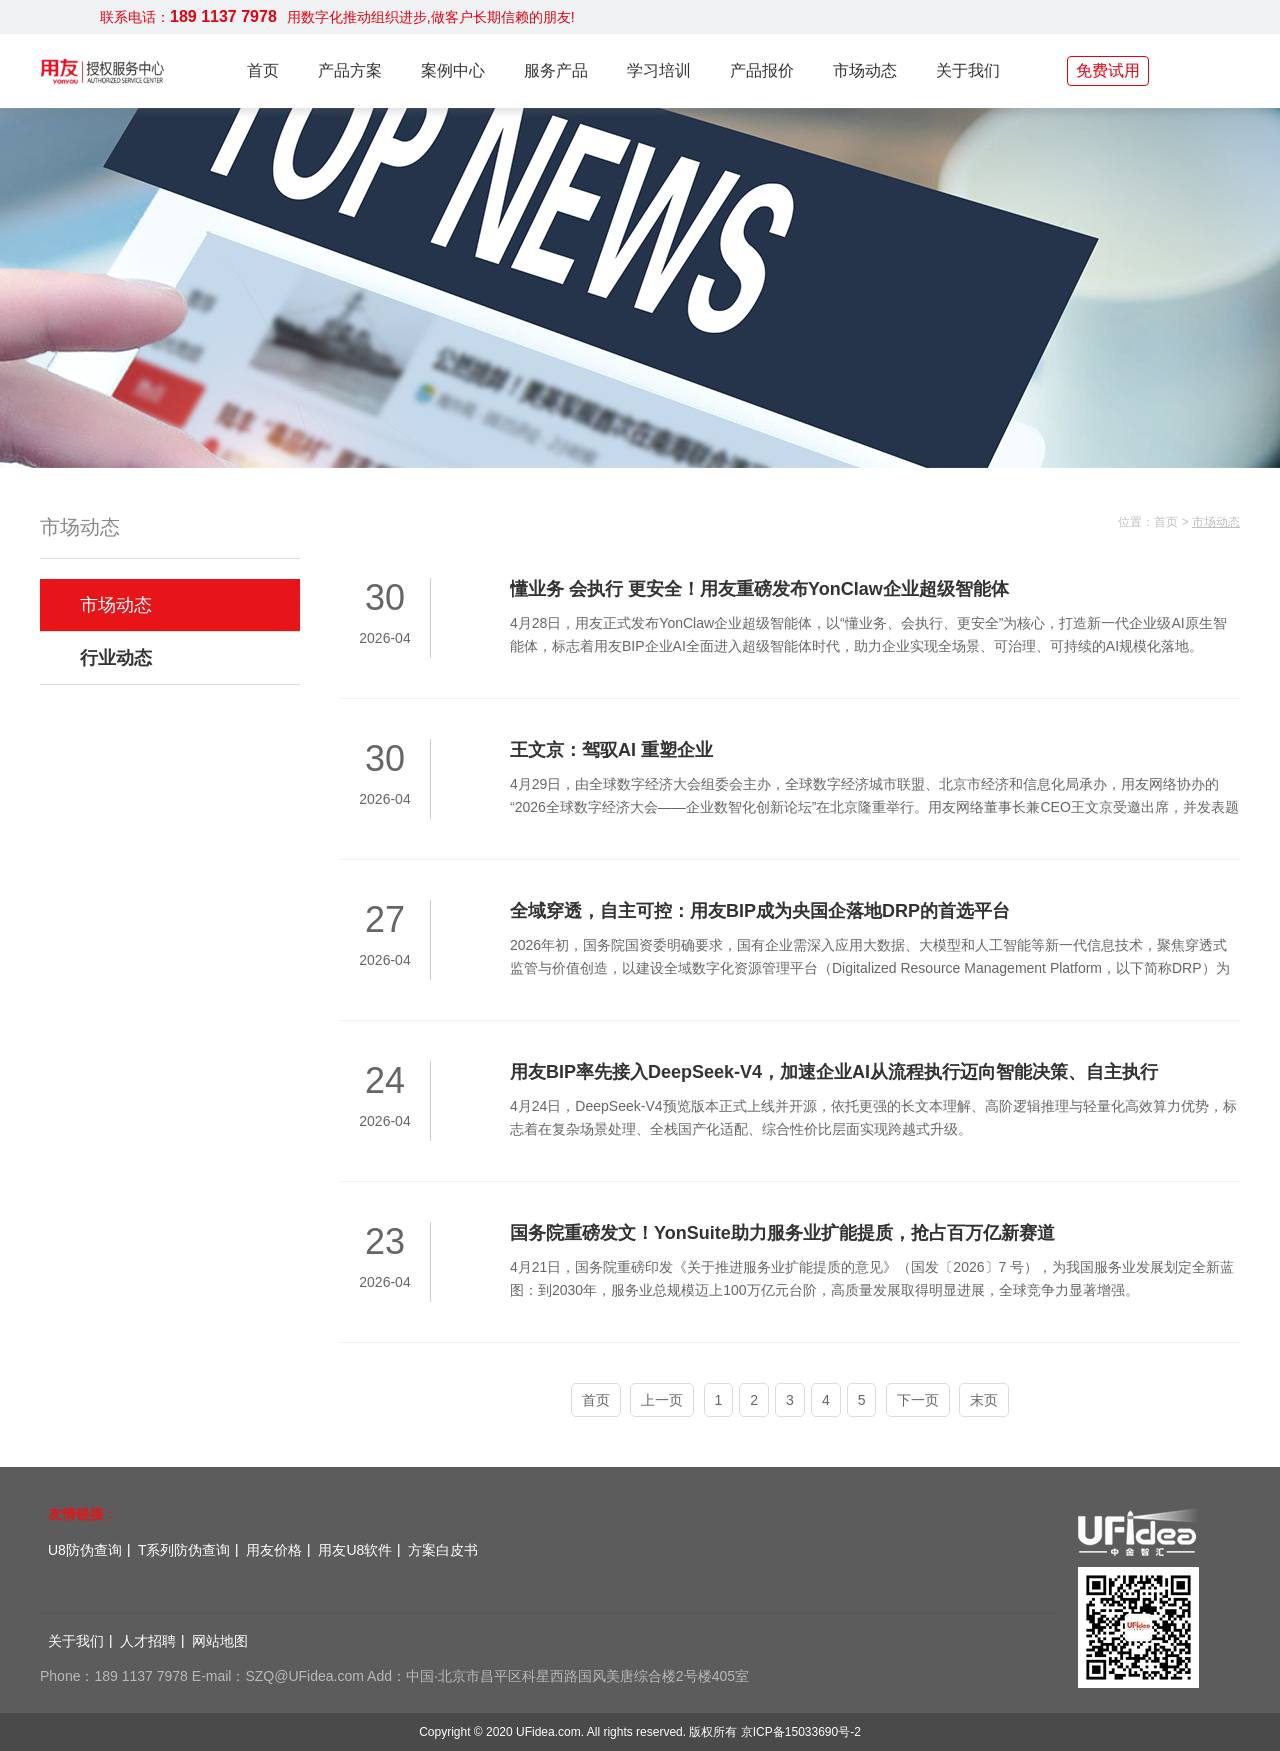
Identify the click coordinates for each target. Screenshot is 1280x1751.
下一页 (918, 1400)
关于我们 (968, 70)
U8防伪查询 (85, 1550)
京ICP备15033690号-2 (801, 1732)
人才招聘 (148, 1641)
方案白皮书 (443, 1550)
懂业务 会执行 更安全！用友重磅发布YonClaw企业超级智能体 (759, 589)
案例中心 (453, 70)
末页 (984, 1400)
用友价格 (274, 1550)
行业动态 (116, 658)
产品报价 (762, 70)
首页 (263, 70)
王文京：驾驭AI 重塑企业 (611, 750)
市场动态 (865, 70)
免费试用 (1108, 70)
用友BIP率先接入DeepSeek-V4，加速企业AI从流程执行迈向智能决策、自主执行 (834, 1072)
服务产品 (556, 70)
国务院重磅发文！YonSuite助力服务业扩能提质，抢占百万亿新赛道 (782, 1233)
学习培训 (659, 70)
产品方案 (350, 70)
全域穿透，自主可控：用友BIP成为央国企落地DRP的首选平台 (760, 911)
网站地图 (220, 1641)
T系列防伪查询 (184, 1550)
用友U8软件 (355, 1550)
